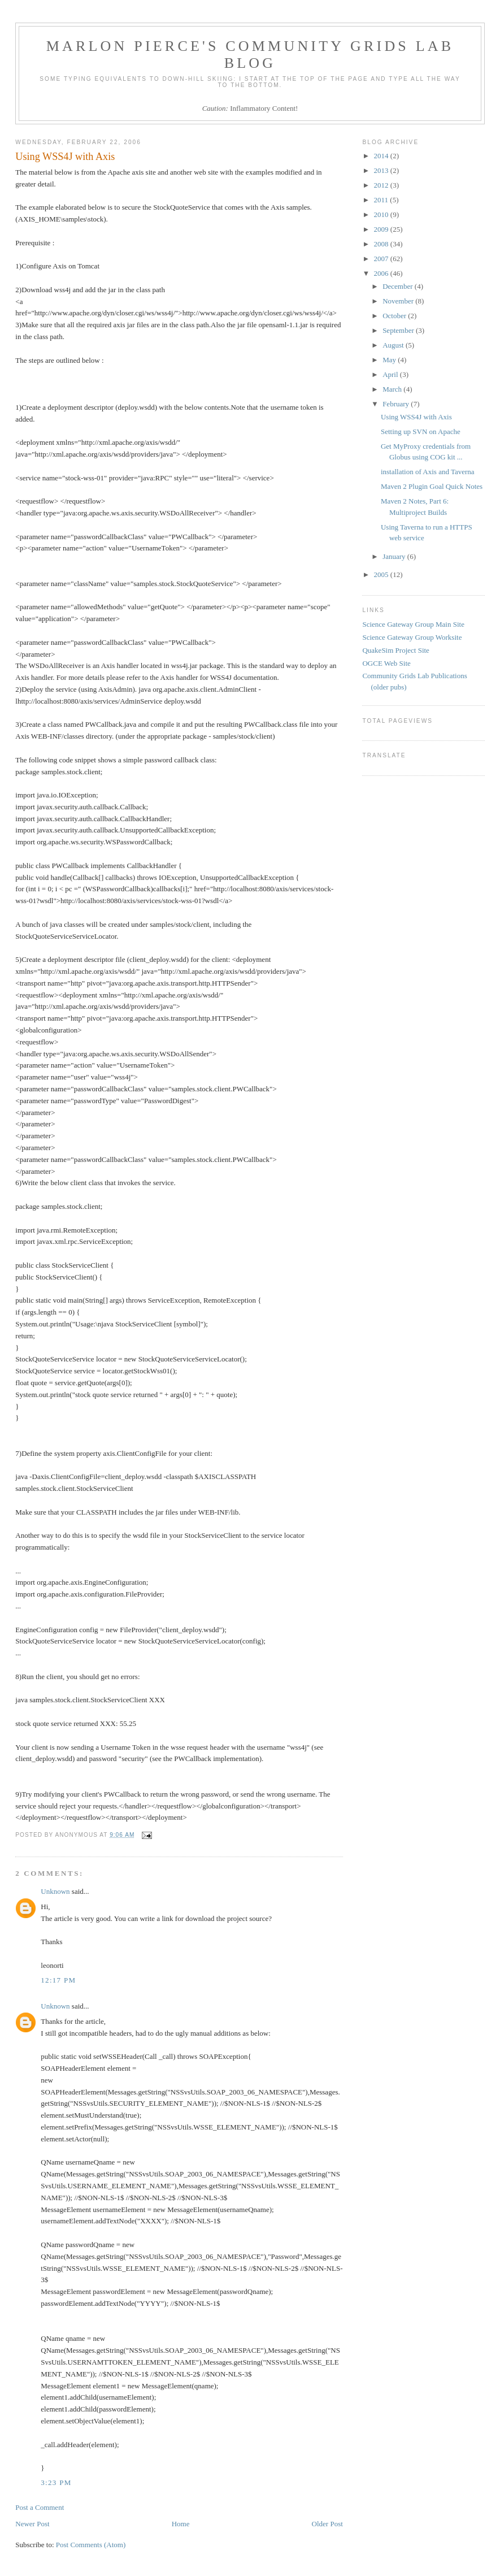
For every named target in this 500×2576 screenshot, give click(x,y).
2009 (382, 229)
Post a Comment (39, 2507)
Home (181, 2523)
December (398, 286)
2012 (382, 185)
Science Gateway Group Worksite (412, 637)
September (399, 330)
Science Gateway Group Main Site (413, 624)
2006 (382, 273)
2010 (382, 214)
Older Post (327, 2523)
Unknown (55, 1891)
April (391, 374)
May (390, 359)
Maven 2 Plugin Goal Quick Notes (431, 486)
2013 (382, 170)
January (394, 556)
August (394, 345)
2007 (382, 258)
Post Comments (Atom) (91, 2544)
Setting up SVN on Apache (420, 431)
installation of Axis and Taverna (428, 471)
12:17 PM (58, 1980)
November (398, 301)
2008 (382, 244)
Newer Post (32, 2523)
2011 (382, 200)
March (392, 389)
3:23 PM (56, 2482)
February (396, 404)
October (395, 315)
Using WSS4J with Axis (416, 417)
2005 (382, 574)
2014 (382, 155)
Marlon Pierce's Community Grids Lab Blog (250, 54)
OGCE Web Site (386, 663)
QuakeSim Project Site (395, 650)
